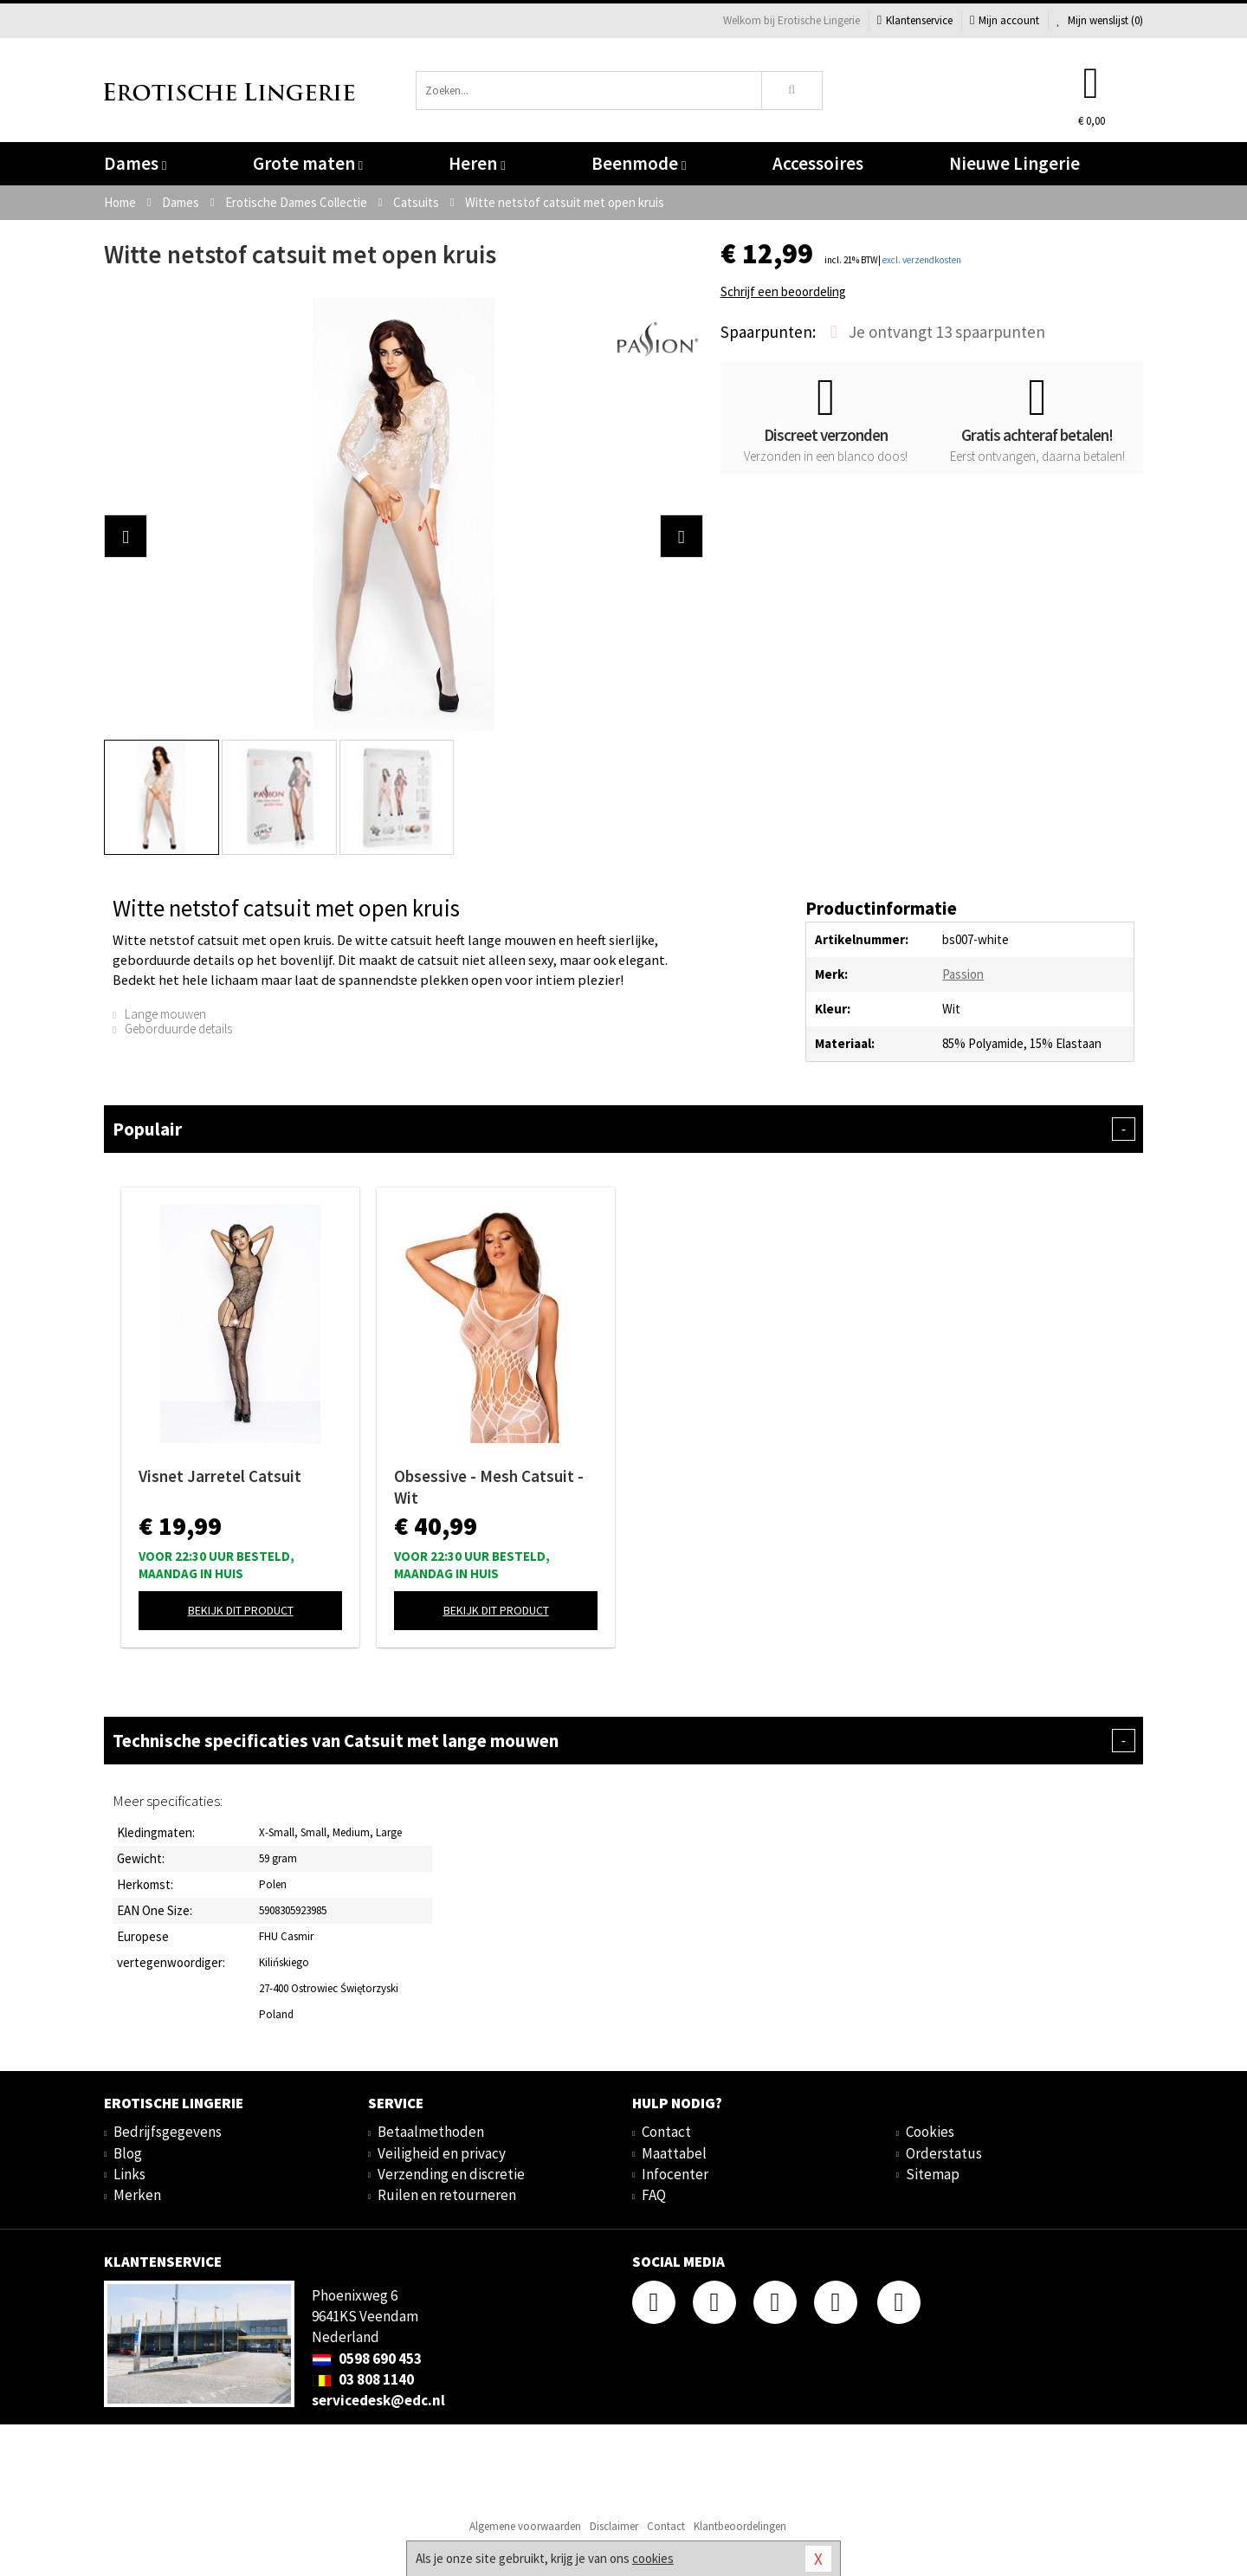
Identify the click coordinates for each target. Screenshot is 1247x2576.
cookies (653, 2558)
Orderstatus (944, 2153)
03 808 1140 (363, 2379)
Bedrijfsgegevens (167, 2131)
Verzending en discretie (451, 2174)
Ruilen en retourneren (447, 2194)
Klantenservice (915, 20)
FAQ (654, 2194)
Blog (127, 2153)
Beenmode (638, 163)
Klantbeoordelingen (740, 2526)
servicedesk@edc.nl (378, 2400)
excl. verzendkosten (921, 260)
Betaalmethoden (431, 2131)
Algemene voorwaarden (525, 2526)
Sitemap (932, 2174)
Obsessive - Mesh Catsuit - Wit (489, 1487)
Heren (477, 163)
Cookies (930, 2131)
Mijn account (1004, 20)
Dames (135, 163)
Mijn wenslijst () (1099, 20)
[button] (125, 536)
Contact (666, 2131)
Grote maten (308, 163)
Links (129, 2174)
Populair (623, 1129)
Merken (137, 2194)
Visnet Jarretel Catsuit (220, 1476)
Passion (963, 974)
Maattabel (674, 2153)
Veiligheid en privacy (442, 2153)
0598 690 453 (367, 2358)
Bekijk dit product (241, 1610)
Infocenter (675, 2174)
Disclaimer (614, 2526)
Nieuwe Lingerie (1014, 163)
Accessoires (817, 163)
